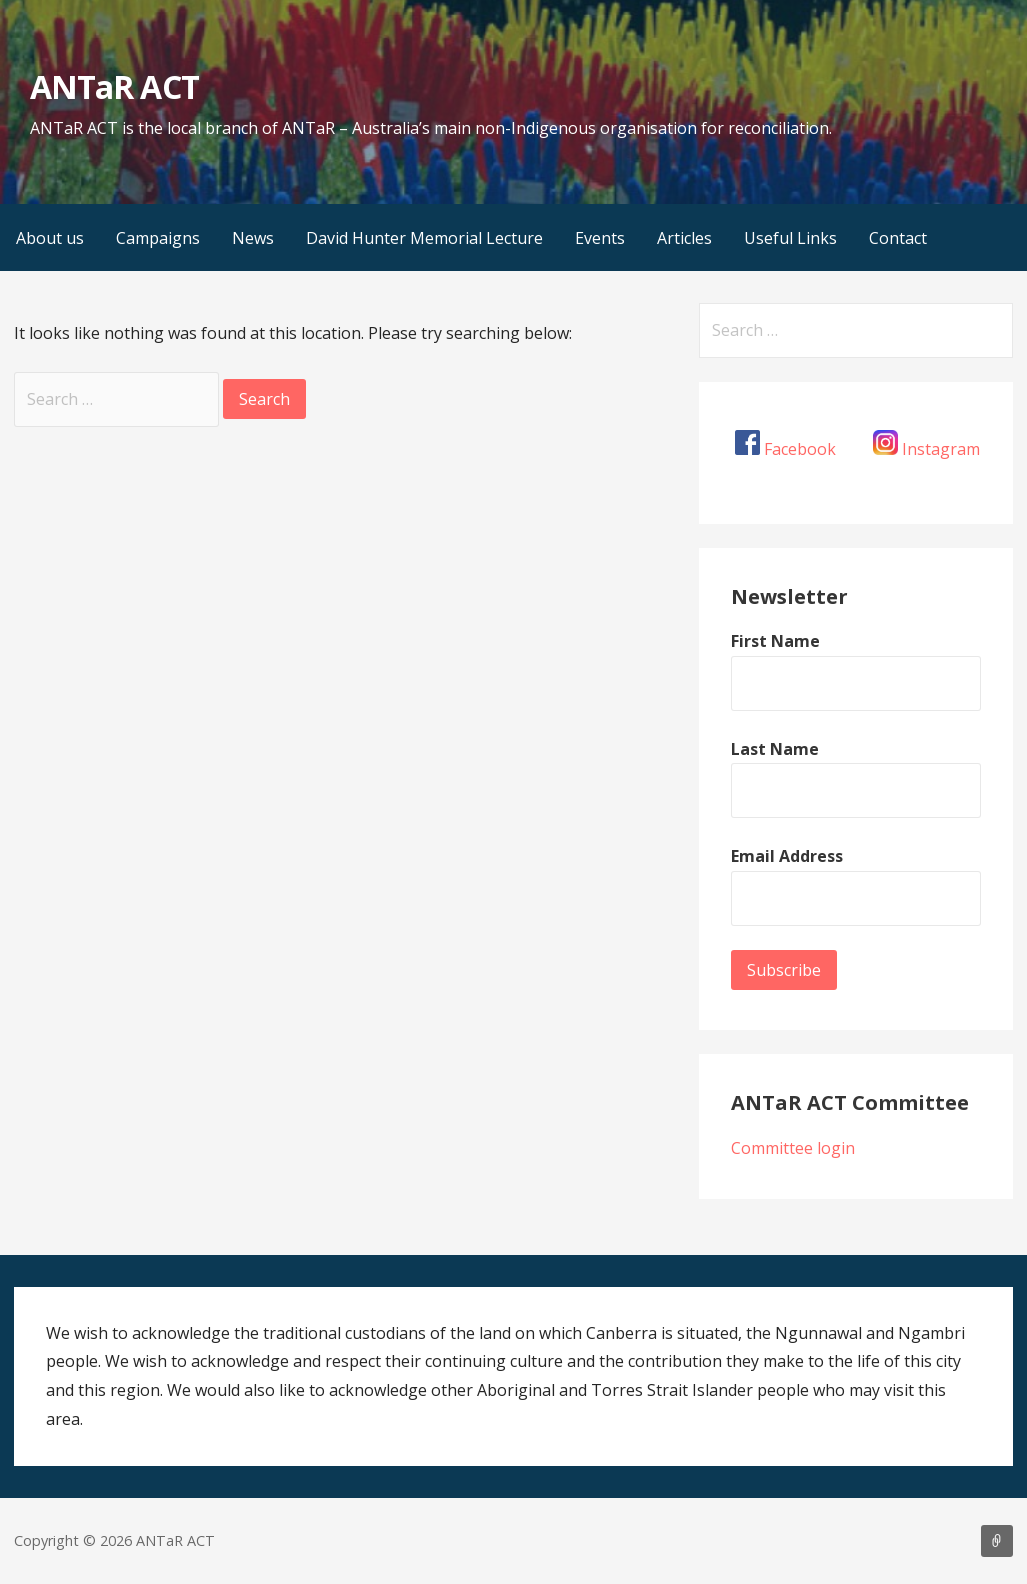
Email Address (787, 856)
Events (600, 238)
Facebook (800, 449)
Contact (898, 238)
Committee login (793, 1148)
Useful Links (790, 238)
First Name (775, 641)
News (253, 238)
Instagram (941, 449)
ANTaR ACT (114, 86)
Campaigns (158, 238)
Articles (684, 238)
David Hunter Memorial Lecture (424, 238)
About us (50, 238)
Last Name (775, 749)
